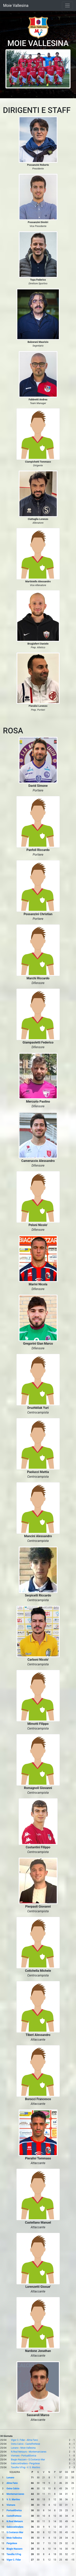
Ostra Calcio (17, 2444)
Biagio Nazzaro (19, 2459)
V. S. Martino (33, 2467)
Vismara (15, 2455)
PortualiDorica (28, 2455)
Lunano (15, 2447)
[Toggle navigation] (67, 5)
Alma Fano (32, 2440)
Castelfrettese (32, 2444)
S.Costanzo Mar (36, 2459)
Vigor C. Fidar (18, 2440)
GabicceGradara (19, 2463)
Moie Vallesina (15, 5)
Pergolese (34, 2463)
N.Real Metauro (19, 2451)
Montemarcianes (37, 2451)
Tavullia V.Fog (18, 2467)
